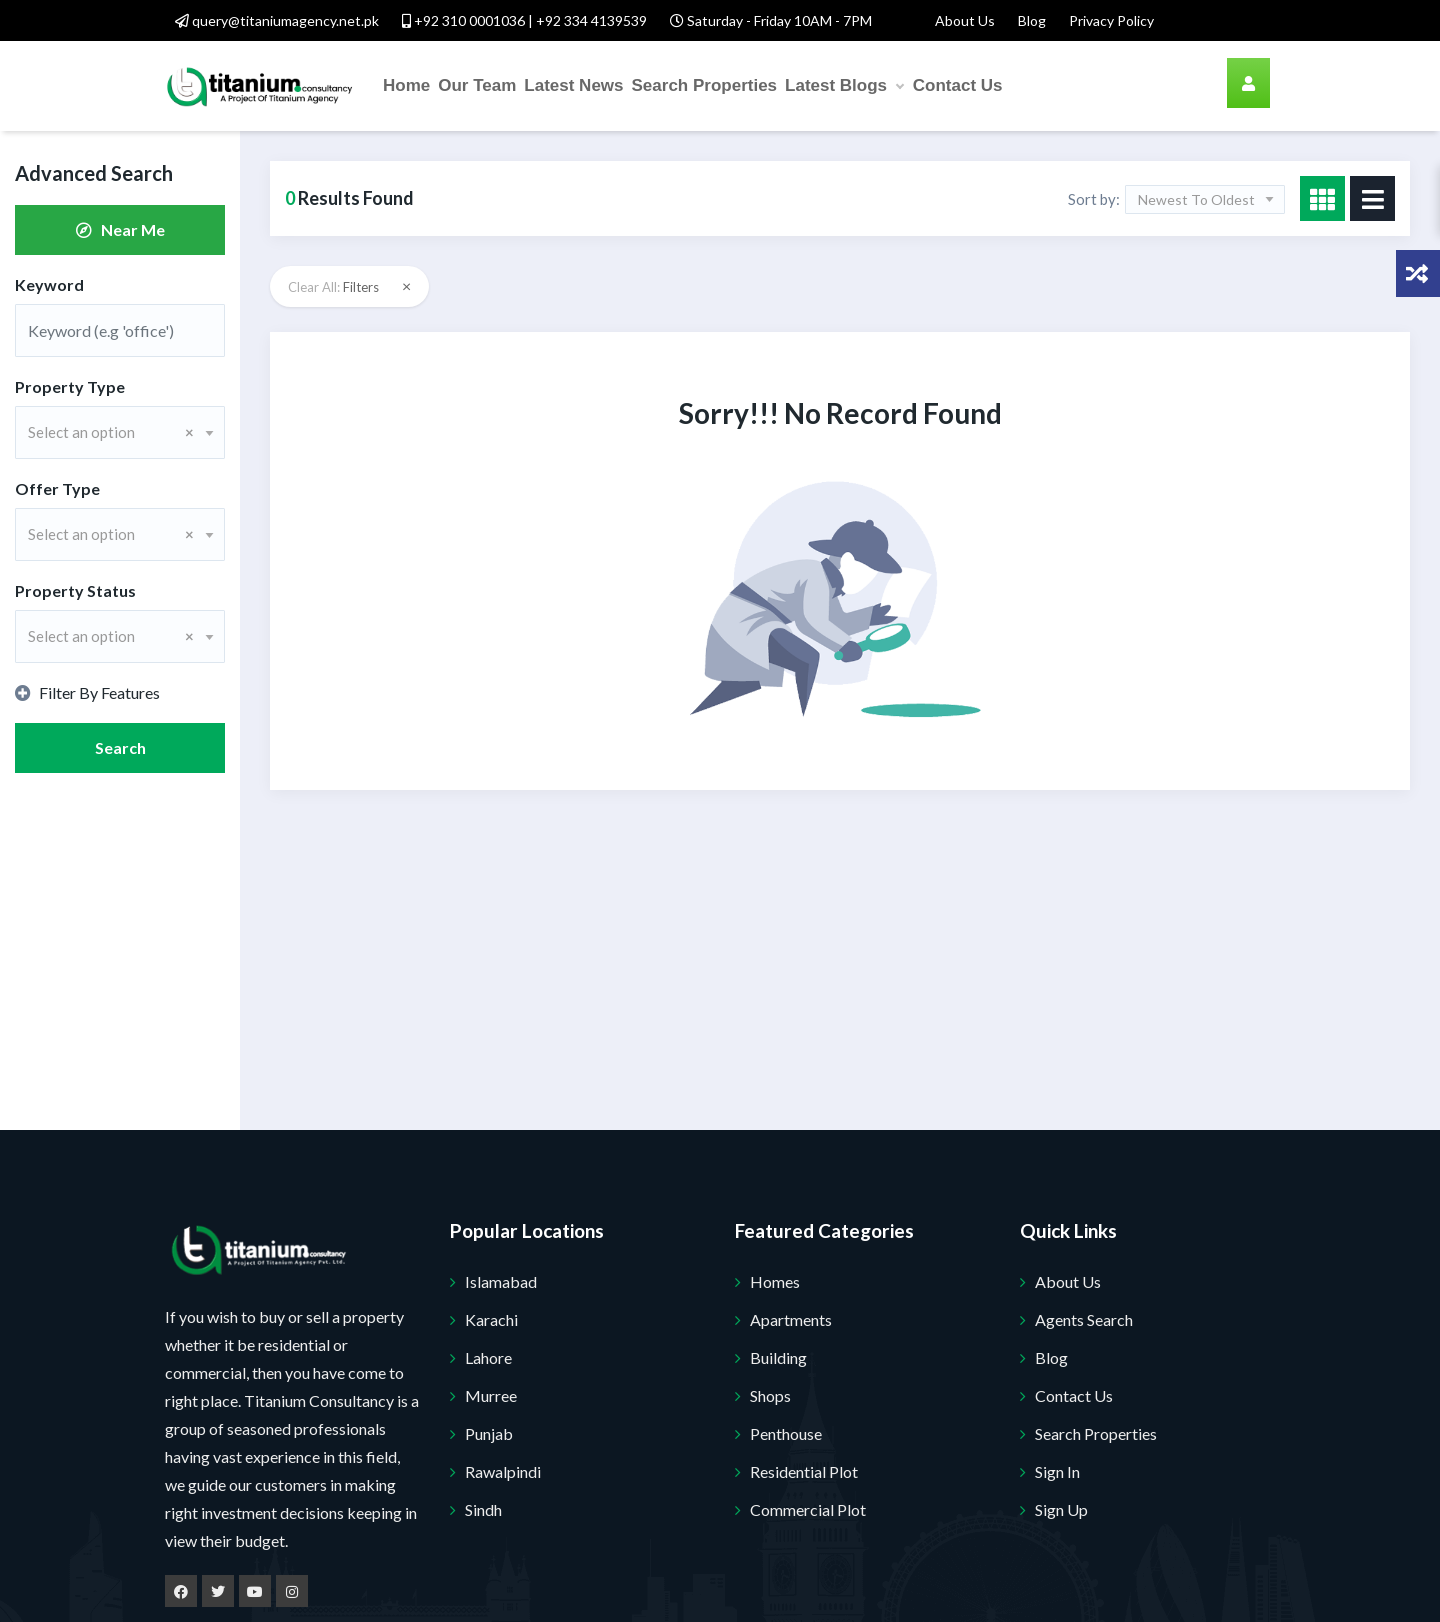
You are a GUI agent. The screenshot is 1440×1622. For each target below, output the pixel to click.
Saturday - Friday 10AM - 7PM (771, 20)
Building (778, 1357)
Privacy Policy (1111, 20)
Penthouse (786, 1433)
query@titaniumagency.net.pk (277, 20)
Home (406, 85)
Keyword (49, 284)
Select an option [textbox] (111, 432)
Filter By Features (87, 692)
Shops (770, 1395)
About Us (965, 20)
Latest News (573, 85)
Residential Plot (804, 1471)
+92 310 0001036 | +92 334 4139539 (524, 20)
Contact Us (958, 85)
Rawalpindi (503, 1471)
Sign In (1057, 1471)
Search (120, 747)
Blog (1032, 20)
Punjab (489, 1433)
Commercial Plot (808, 1509)
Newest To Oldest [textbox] (1196, 199)
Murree (491, 1395)
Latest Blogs (844, 86)
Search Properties (705, 85)
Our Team (477, 85)
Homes (775, 1281)
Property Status (75, 590)
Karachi (491, 1319)
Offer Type (57, 488)
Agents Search (1084, 1319)
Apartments (791, 1319)
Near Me (120, 229)
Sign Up (1061, 1509)
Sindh (483, 1509)
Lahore (488, 1357)
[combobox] (120, 432)
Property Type (70, 386)
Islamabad (501, 1281)
